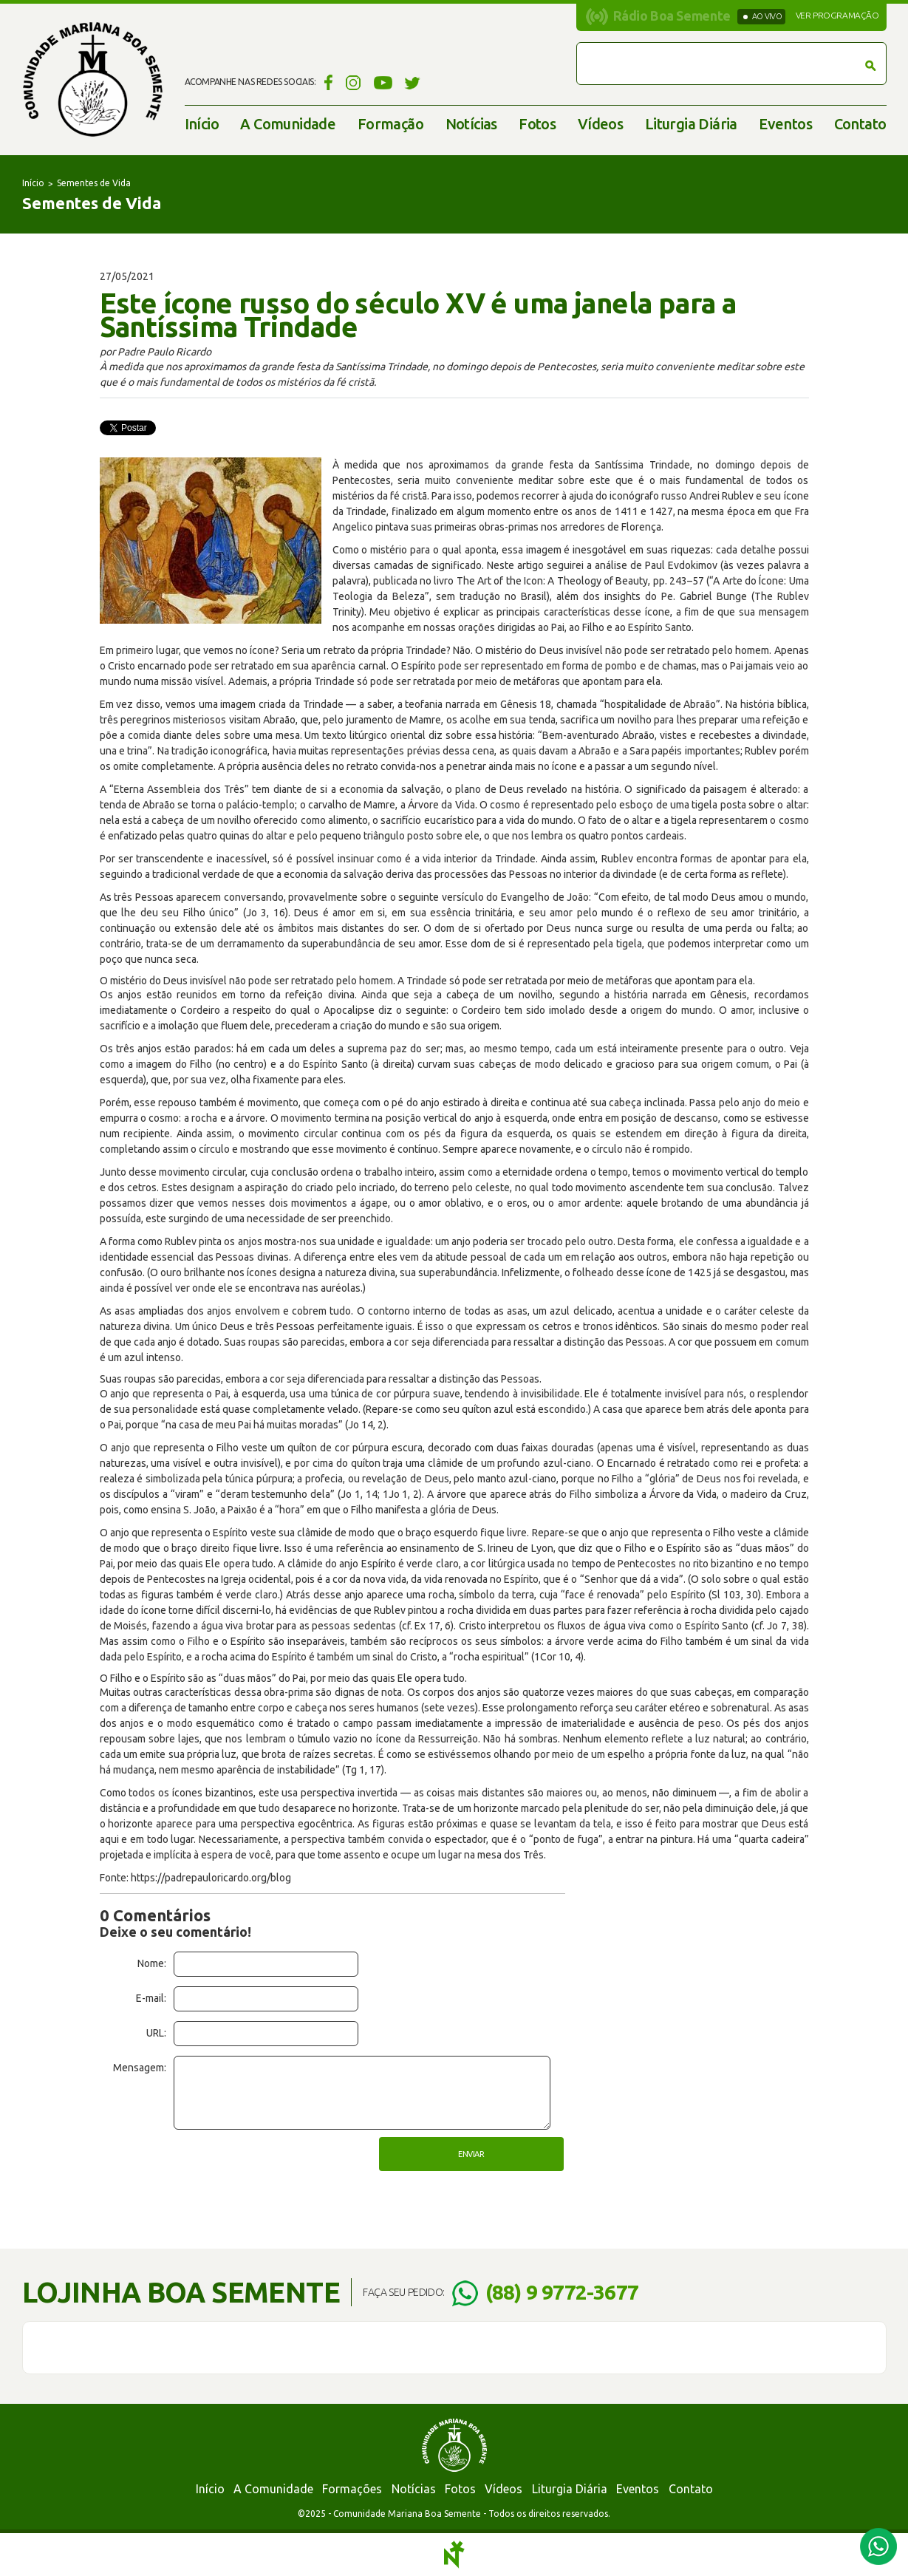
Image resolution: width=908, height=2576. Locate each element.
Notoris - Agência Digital (454, 2555)
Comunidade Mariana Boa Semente (92, 79)
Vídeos (600, 123)
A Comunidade (287, 123)
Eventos (785, 123)
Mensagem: (139, 2068)
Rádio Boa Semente (672, 15)
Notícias (471, 123)
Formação (390, 123)
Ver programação (837, 15)
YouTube (383, 82)
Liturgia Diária (691, 123)
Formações (352, 2488)
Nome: (151, 1963)
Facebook (326, 82)
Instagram (353, 82)
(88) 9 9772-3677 (561, 2291)
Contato (860, 123)
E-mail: (151, 1998)
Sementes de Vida (94, 183)
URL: (156, 2033)
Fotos (537, 123)
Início (202, 123)
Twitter (412, 82)
